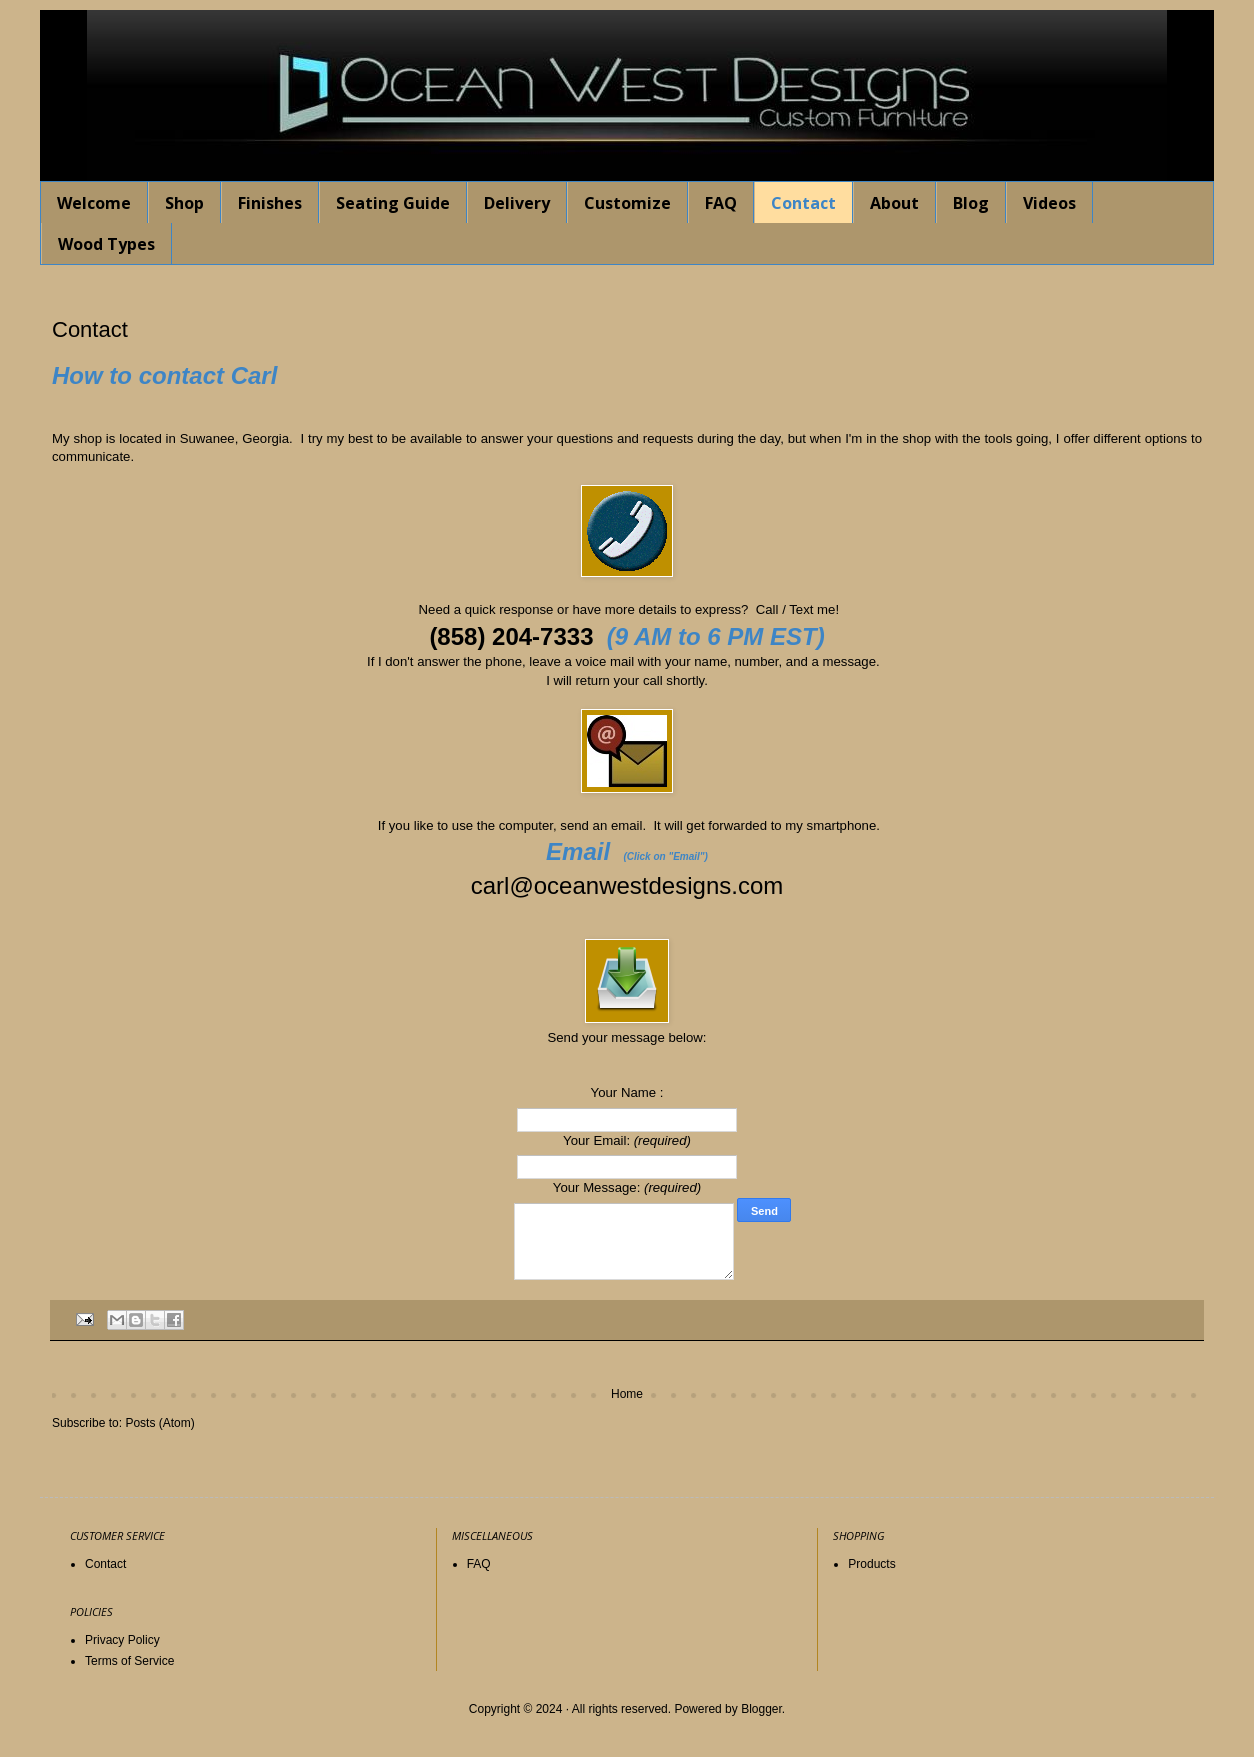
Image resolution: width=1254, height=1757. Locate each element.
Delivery (517, 203)
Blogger (761, 1709)
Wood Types (106, 244)
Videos (1049, 203)
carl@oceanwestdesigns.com (627, 885)
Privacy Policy (122, 1640)
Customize (627, 203)
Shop (184, 203)
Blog (971, 203)
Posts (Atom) (159, 1423)
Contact (803, 203)
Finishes (270, 203)
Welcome (94, 203)
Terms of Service (129, 1661)
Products (871, 1564)
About (894, 203)
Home (627, 1394)
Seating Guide (393, 203)
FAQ (721, 203)
